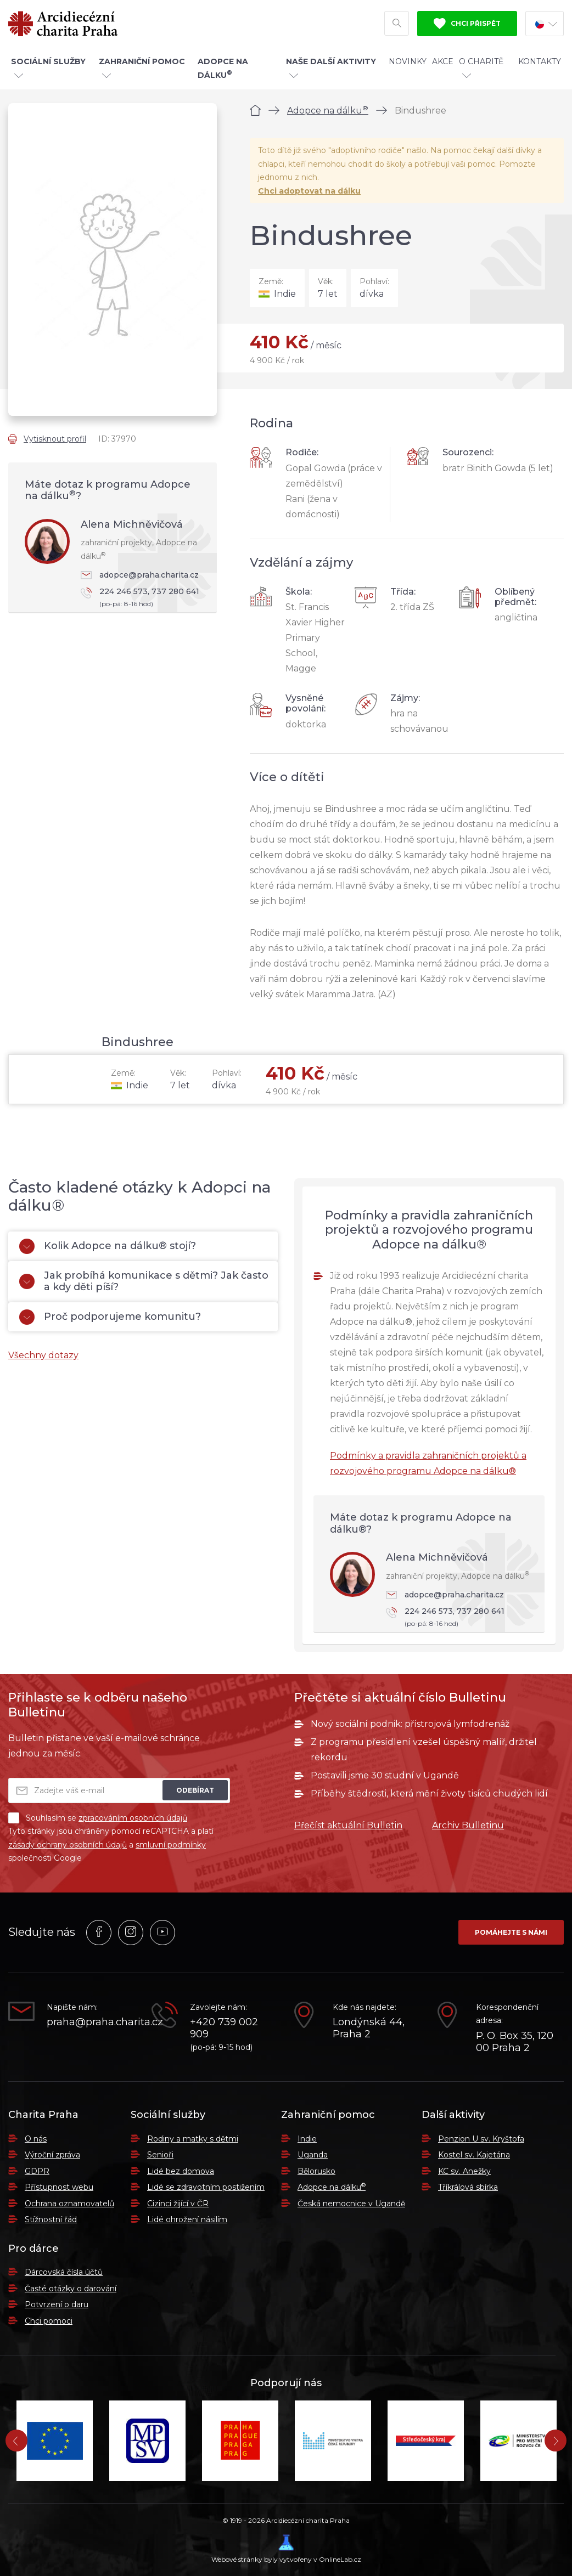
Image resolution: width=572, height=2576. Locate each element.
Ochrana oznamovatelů (69, 2203)
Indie (307, 2139)
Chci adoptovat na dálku (309, 191)
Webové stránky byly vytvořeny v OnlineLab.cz (286, 2548)
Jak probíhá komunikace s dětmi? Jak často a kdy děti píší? (143, 1281)
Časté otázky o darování (70, 2288)
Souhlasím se (97, 1817)
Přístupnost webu (59, 2187)
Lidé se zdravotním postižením (206, 2187)
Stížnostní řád (51, 2219)
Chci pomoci (48, 2321)
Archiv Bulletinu (468, 1825)
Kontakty (539, 61)
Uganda (313, 2155)
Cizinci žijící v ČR (178, 2203)
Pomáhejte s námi (511, 1932)
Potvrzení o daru (56, 2304)
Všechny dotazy (43, 1355)
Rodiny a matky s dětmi (192, 2139)
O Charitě (481, 67)
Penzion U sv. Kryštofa (481, 2139)
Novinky (408, 61)
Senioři (160, 2155)
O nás (36, 2139)
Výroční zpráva (52, 2155)
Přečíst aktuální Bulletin (348, 1825)
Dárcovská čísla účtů (64, 2272)
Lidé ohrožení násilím (187, 2219)
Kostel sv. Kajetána (474, 2155)
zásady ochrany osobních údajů (67, 1845)
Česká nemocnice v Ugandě (351, 2203)
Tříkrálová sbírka (468, 2187)
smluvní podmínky (171, 1845)
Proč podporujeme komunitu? (110, 1317)
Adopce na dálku (327, 110)
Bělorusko (316, 2171)
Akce (442, 61)
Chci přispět (467, 23)
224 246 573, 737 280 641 (143, 598)
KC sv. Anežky (464, 2171)
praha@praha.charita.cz (91, 2022)
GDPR (37, 2171)
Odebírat (195, 1790)
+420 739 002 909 (224, 2028)
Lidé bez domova (180, 2171)
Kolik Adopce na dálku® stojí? (107, 1246)
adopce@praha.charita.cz (140, 575)
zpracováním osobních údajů (132, 1818)
